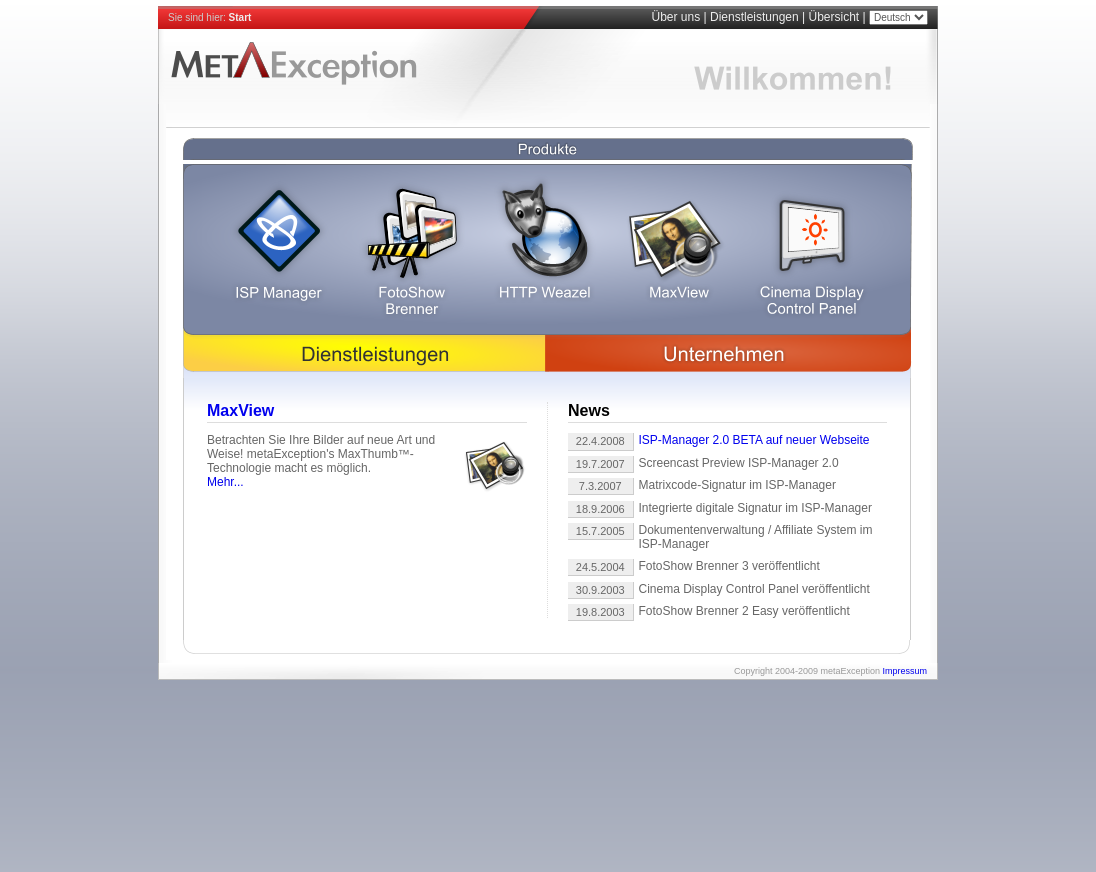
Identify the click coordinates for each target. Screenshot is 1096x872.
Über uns (675, 17)
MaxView (240, 410)
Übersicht (834, 17)
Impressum (904, 671)
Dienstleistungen (754, 17)
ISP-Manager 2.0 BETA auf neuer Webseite (754, 440)
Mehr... (225, 482)
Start (240, 17)
